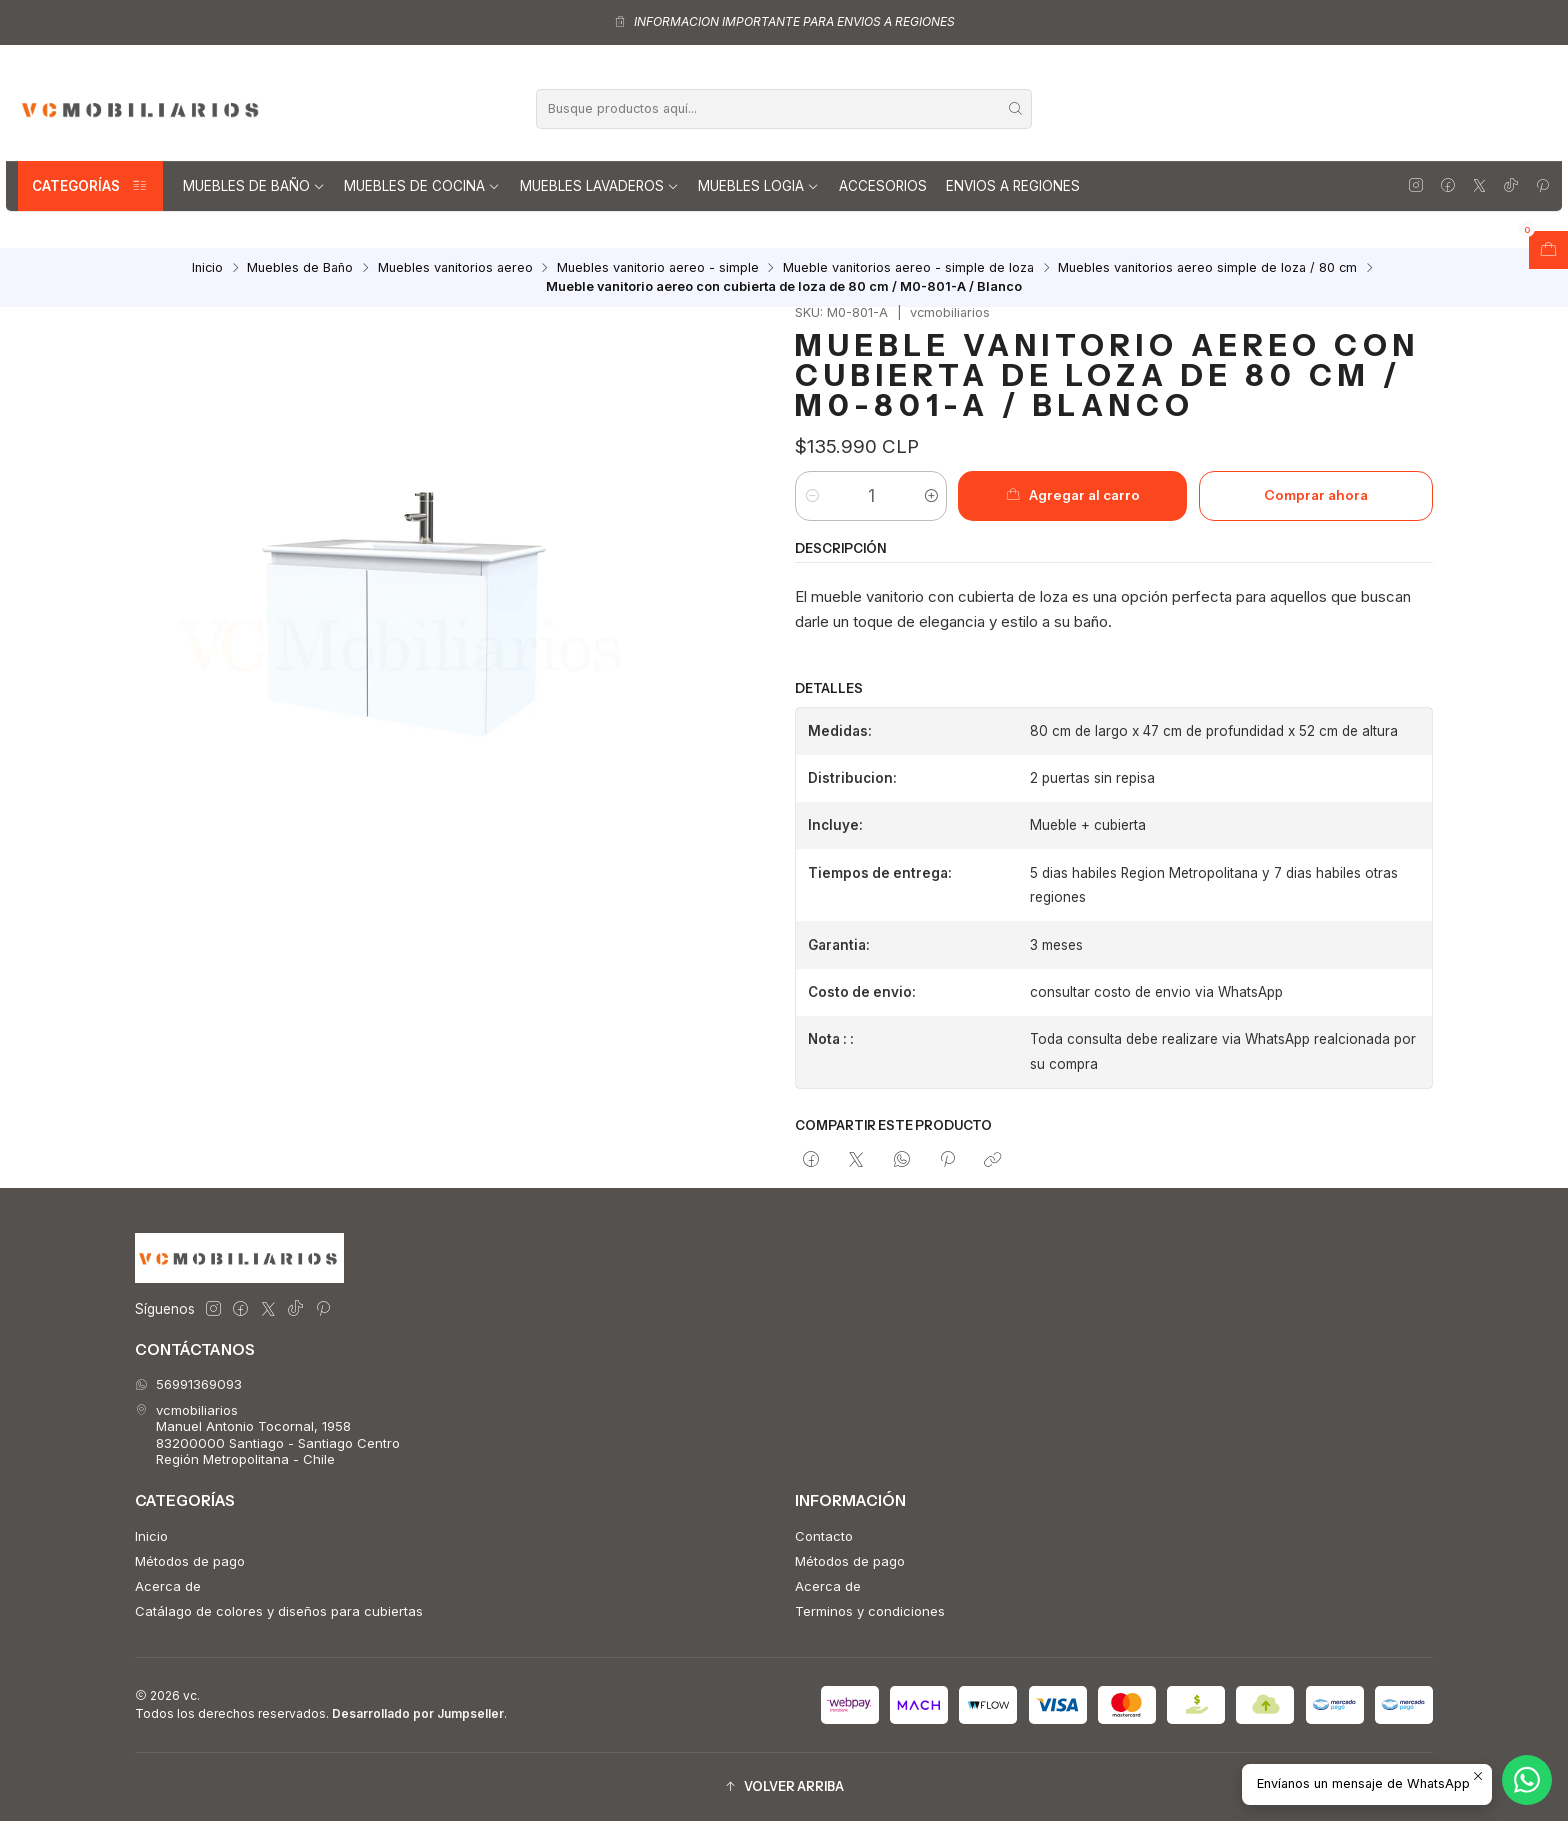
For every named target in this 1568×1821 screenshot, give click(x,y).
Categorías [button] (90, 186)
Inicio (207, 268)
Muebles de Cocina (422, 186)
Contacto (824, 1536)
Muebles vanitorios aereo (455, 268)
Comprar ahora (1316, 495)
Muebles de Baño (254, 186)
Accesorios (883, 186)
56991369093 (188, 1384)
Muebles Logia (758, 186)
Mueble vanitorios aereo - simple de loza (908, 268)
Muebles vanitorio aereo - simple (658, 268)
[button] (784, 1786)
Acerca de (168, 1586)
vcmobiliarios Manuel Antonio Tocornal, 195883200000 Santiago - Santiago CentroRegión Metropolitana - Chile (267, 1434)
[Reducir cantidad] (811, 496)
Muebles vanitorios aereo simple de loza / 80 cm (1207, 268)
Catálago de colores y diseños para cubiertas (279, 1611)
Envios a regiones (1013, 186)
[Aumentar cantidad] (930, 496)
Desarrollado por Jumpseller (418, 1713)
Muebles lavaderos (599, 186)
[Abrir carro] (1548, 250)
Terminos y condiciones (870, 1611)
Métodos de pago (190, 1561)
